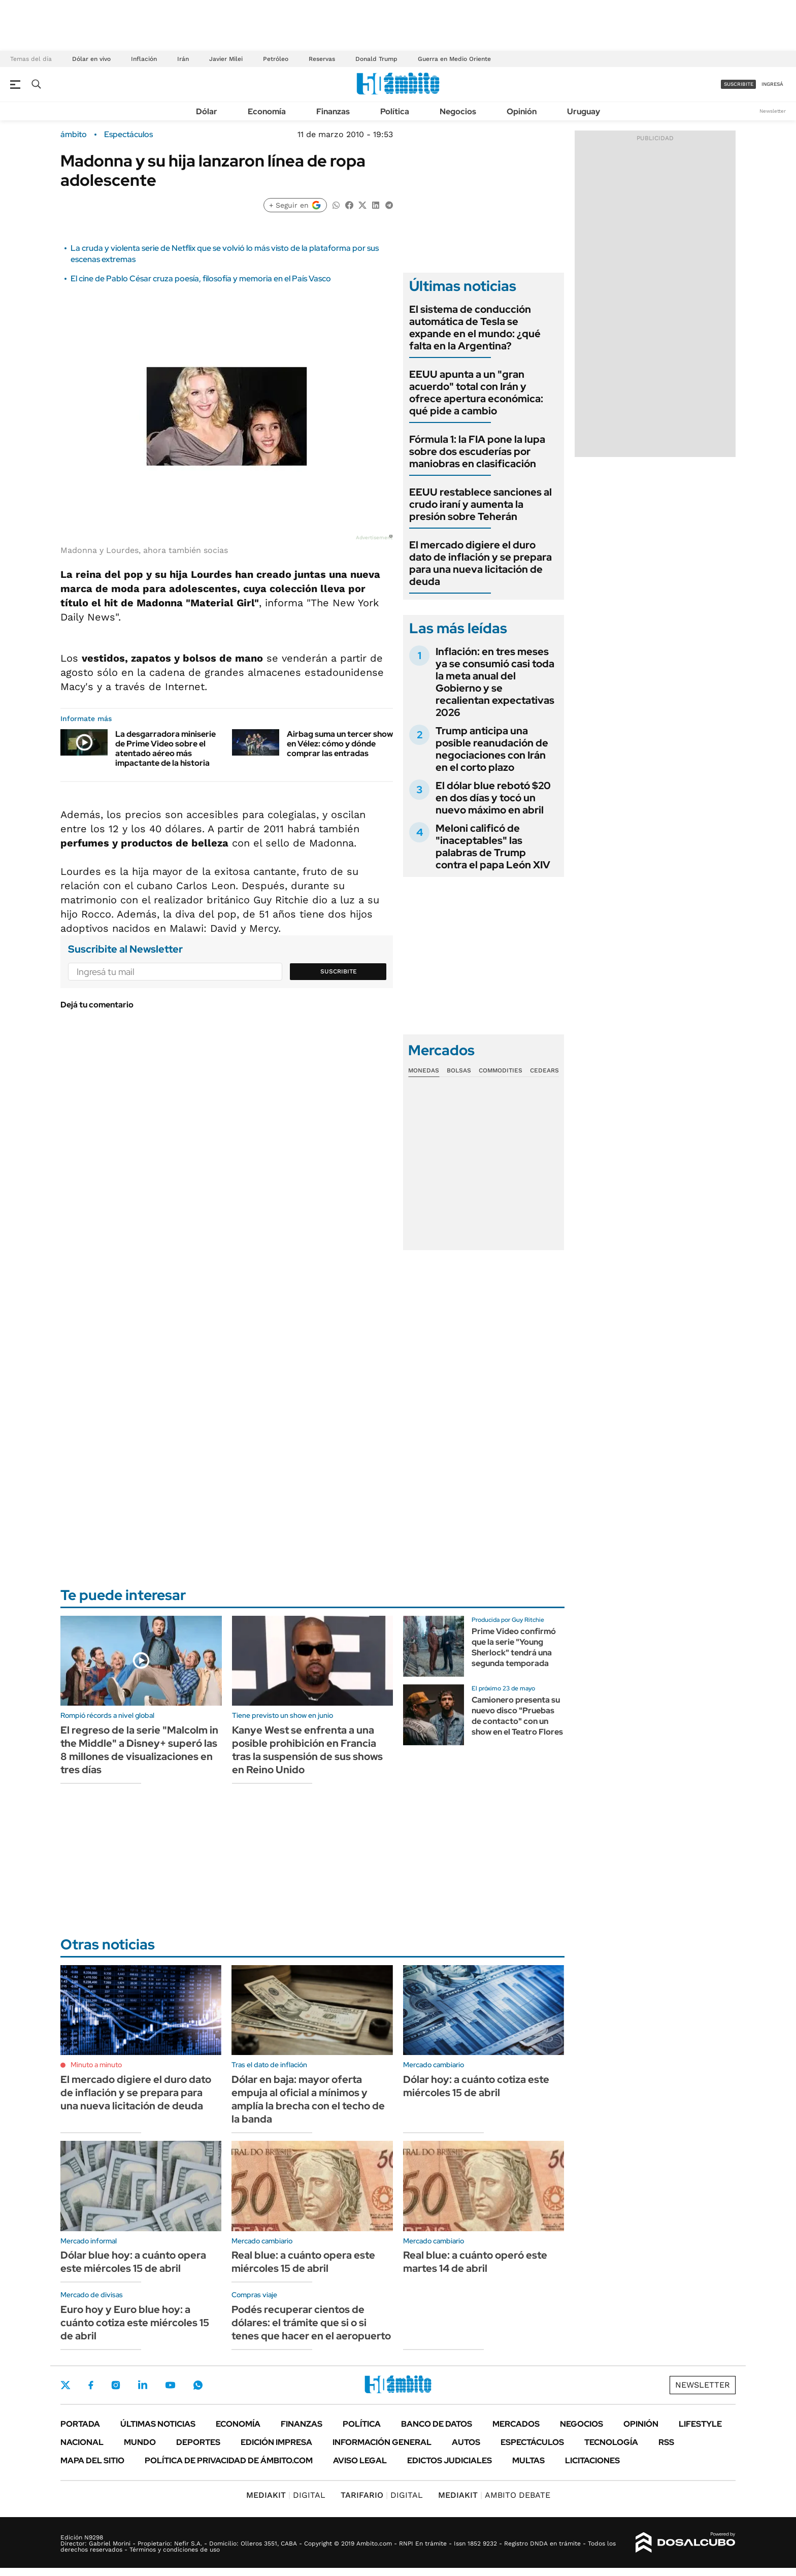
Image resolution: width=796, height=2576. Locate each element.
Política (394, 111)
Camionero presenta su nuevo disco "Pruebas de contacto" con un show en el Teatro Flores (517, 1715)
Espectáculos (128, 135)
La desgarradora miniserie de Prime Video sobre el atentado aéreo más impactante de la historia (165, 749)
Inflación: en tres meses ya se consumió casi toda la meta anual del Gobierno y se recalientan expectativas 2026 (495, 682)
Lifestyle (700, 2424)
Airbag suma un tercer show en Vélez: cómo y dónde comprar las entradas (340, 744)
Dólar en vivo (91, 58)
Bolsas (459, 1070)
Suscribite (338, 971)
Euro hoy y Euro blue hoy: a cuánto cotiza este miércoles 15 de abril (134, 2322)
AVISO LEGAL (360, 2460)
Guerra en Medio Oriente (454, 58)
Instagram (115, 2385)
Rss (666, 2442)
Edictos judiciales (449, 2460)
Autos (466, 2442)
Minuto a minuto (96, 2064)
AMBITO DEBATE (494, 2495)
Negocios (458, 111)
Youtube (170, 2385)
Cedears (544, 1070)
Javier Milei (226, 58)
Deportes (198, 2442)
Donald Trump (376, 58)
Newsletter (772, 111)
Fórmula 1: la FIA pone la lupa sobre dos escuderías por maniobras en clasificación (477, 451)
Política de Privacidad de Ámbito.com (229, 2460)
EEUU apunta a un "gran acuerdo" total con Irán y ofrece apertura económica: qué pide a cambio (476, 392)
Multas (528, 2460)
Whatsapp (198, 2385)
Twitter (65, 2385)
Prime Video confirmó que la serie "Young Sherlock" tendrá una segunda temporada (514, 1647)
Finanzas (333, 111)
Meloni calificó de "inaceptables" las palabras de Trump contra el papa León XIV (493, 846)
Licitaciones (592, 2460)
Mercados (516, 2424)
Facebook (90, 2385)
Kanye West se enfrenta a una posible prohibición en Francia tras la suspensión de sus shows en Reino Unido (307, 1749)
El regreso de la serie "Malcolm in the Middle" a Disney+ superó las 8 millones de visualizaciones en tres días (139, 1749)
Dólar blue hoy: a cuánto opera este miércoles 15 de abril (133, 2261)
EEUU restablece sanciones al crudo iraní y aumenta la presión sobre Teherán (480, 504)
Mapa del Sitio (92, 2460)
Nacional (82, 2442)
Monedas (423, 1070)
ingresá (772, 84)
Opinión (522, 111)
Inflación (144, 58)
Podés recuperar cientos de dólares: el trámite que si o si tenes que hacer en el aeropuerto (311, 2322)
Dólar (206, 111)
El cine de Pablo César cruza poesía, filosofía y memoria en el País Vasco (201, 278)
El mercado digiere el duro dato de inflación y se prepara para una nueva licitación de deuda (480, 563)
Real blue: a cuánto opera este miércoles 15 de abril (303, 2261)
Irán (183, 58)
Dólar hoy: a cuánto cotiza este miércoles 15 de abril (476, 2086)
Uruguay (583, 111)
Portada (80, 2424)
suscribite (738, 84)
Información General (382, 2442)
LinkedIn (142, 2385)
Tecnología (611, 2442)
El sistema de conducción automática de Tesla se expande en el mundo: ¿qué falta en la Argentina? (475, 327)
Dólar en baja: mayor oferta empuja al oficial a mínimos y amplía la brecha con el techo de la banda (308, 2099)
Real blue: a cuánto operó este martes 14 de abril (475, 2261)
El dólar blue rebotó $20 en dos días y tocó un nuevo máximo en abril (493, 798)
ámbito (73, 135)
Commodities (500, 1070)
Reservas (322, 58)
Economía (267, 111)
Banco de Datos (436, 2424)
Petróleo (275, 58)
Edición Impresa (276, 2442)
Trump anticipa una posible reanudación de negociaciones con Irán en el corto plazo (492, 749)
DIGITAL (285, 2495)
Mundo (140, 2442)
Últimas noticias (157, 2424)
